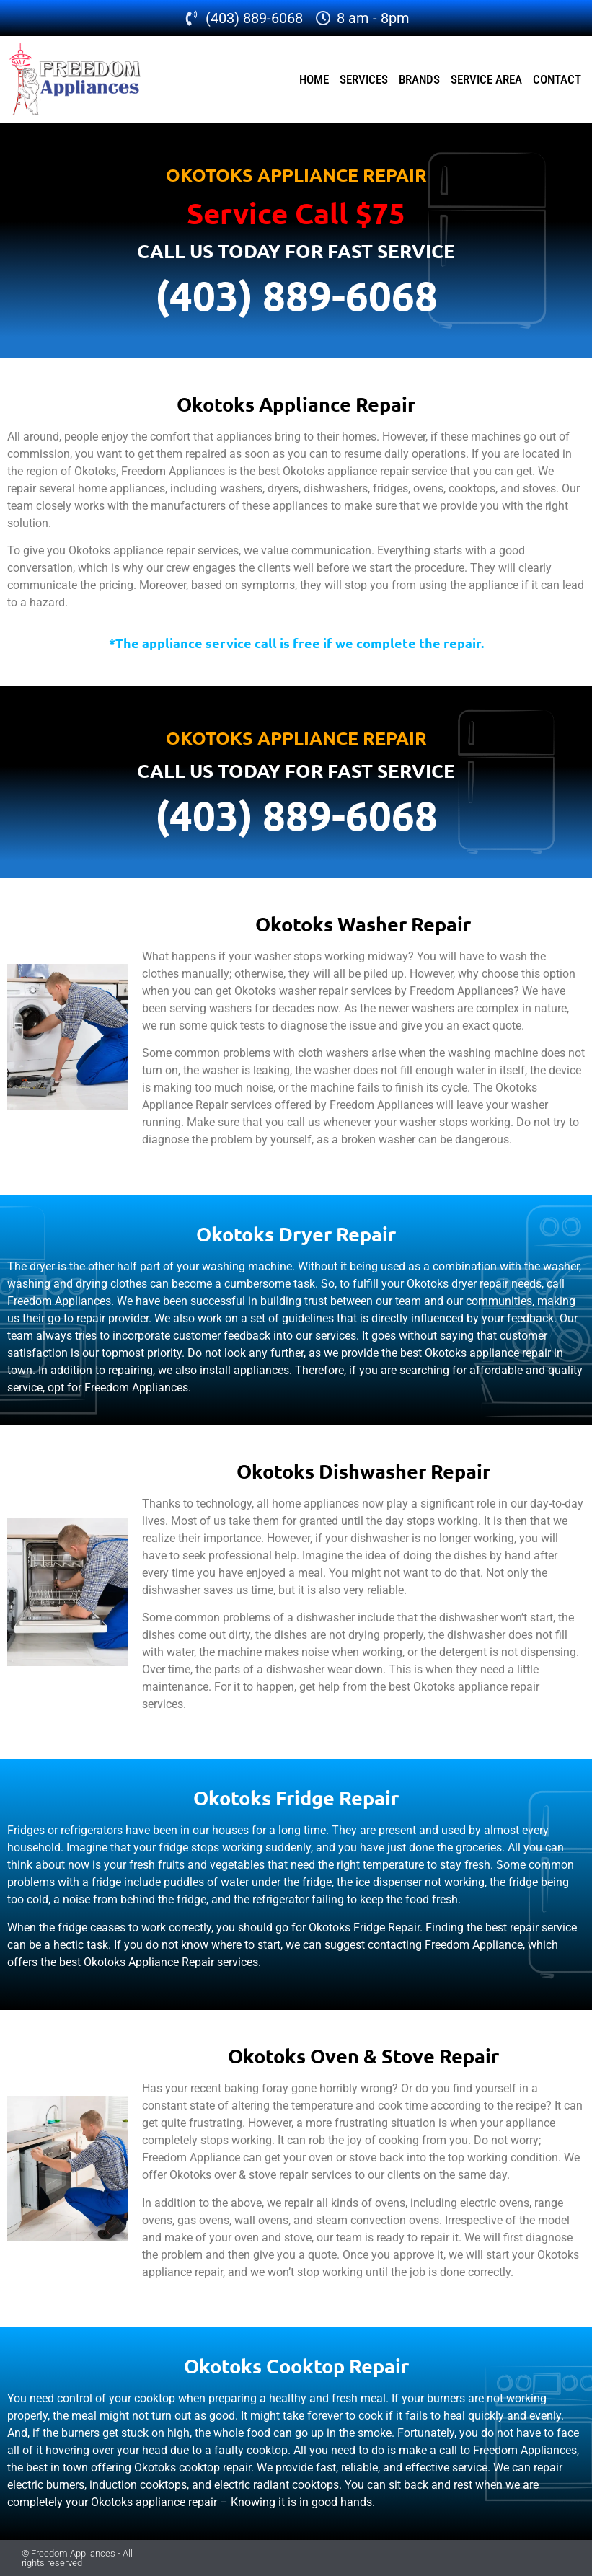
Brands (419, 79)
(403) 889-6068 (296, 295)
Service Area (486, 79)
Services (364, 79)
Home (314, 79)
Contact (557, 79)
